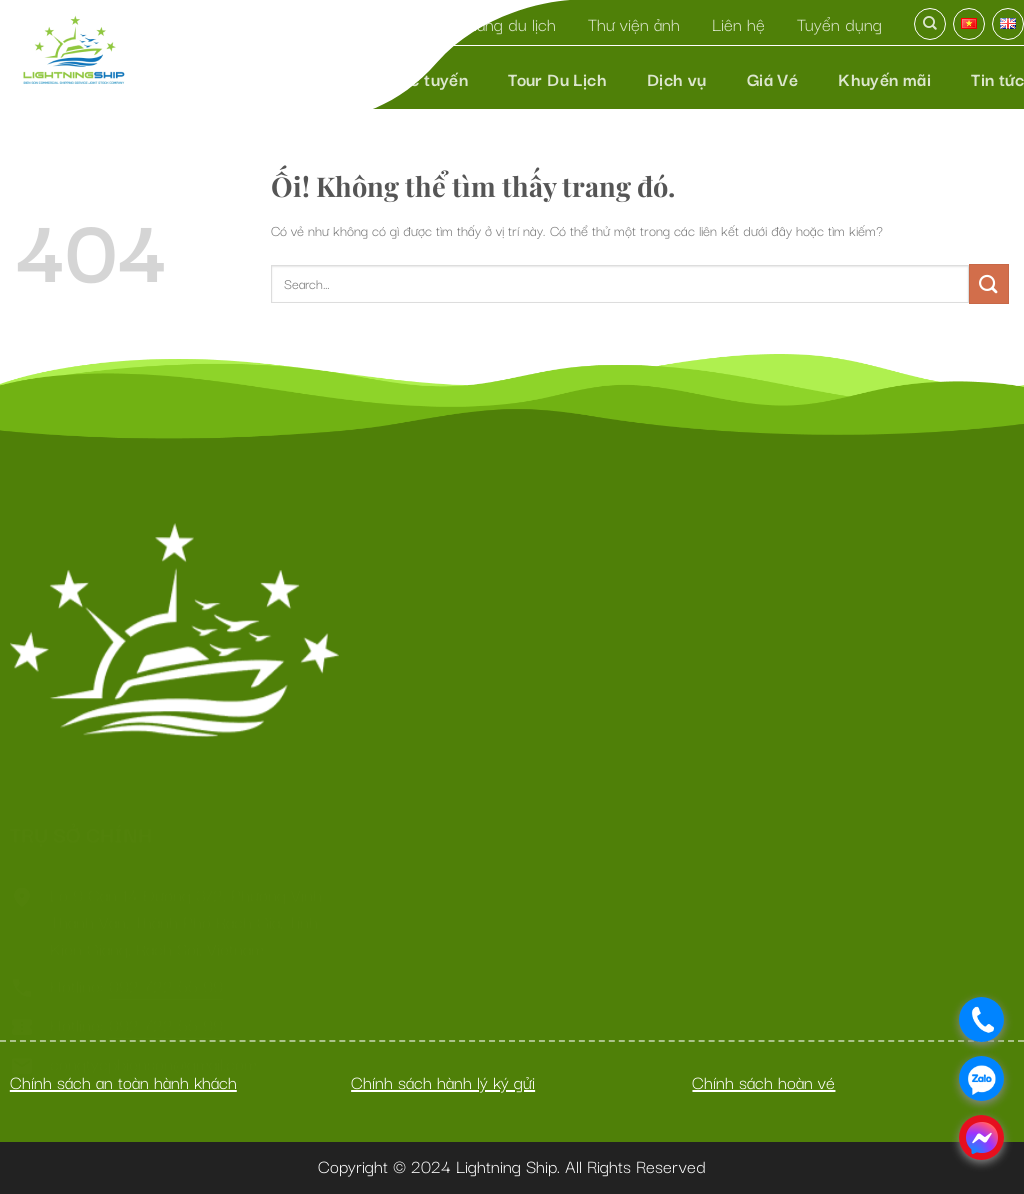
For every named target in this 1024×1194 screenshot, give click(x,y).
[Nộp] (989, 283)
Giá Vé (772, 78)
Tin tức (997, 78)
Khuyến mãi (884, 78)
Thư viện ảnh (634, 23)
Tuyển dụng (839, 23)
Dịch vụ (677, 78)
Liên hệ (738, 23)
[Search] (930, 24)
